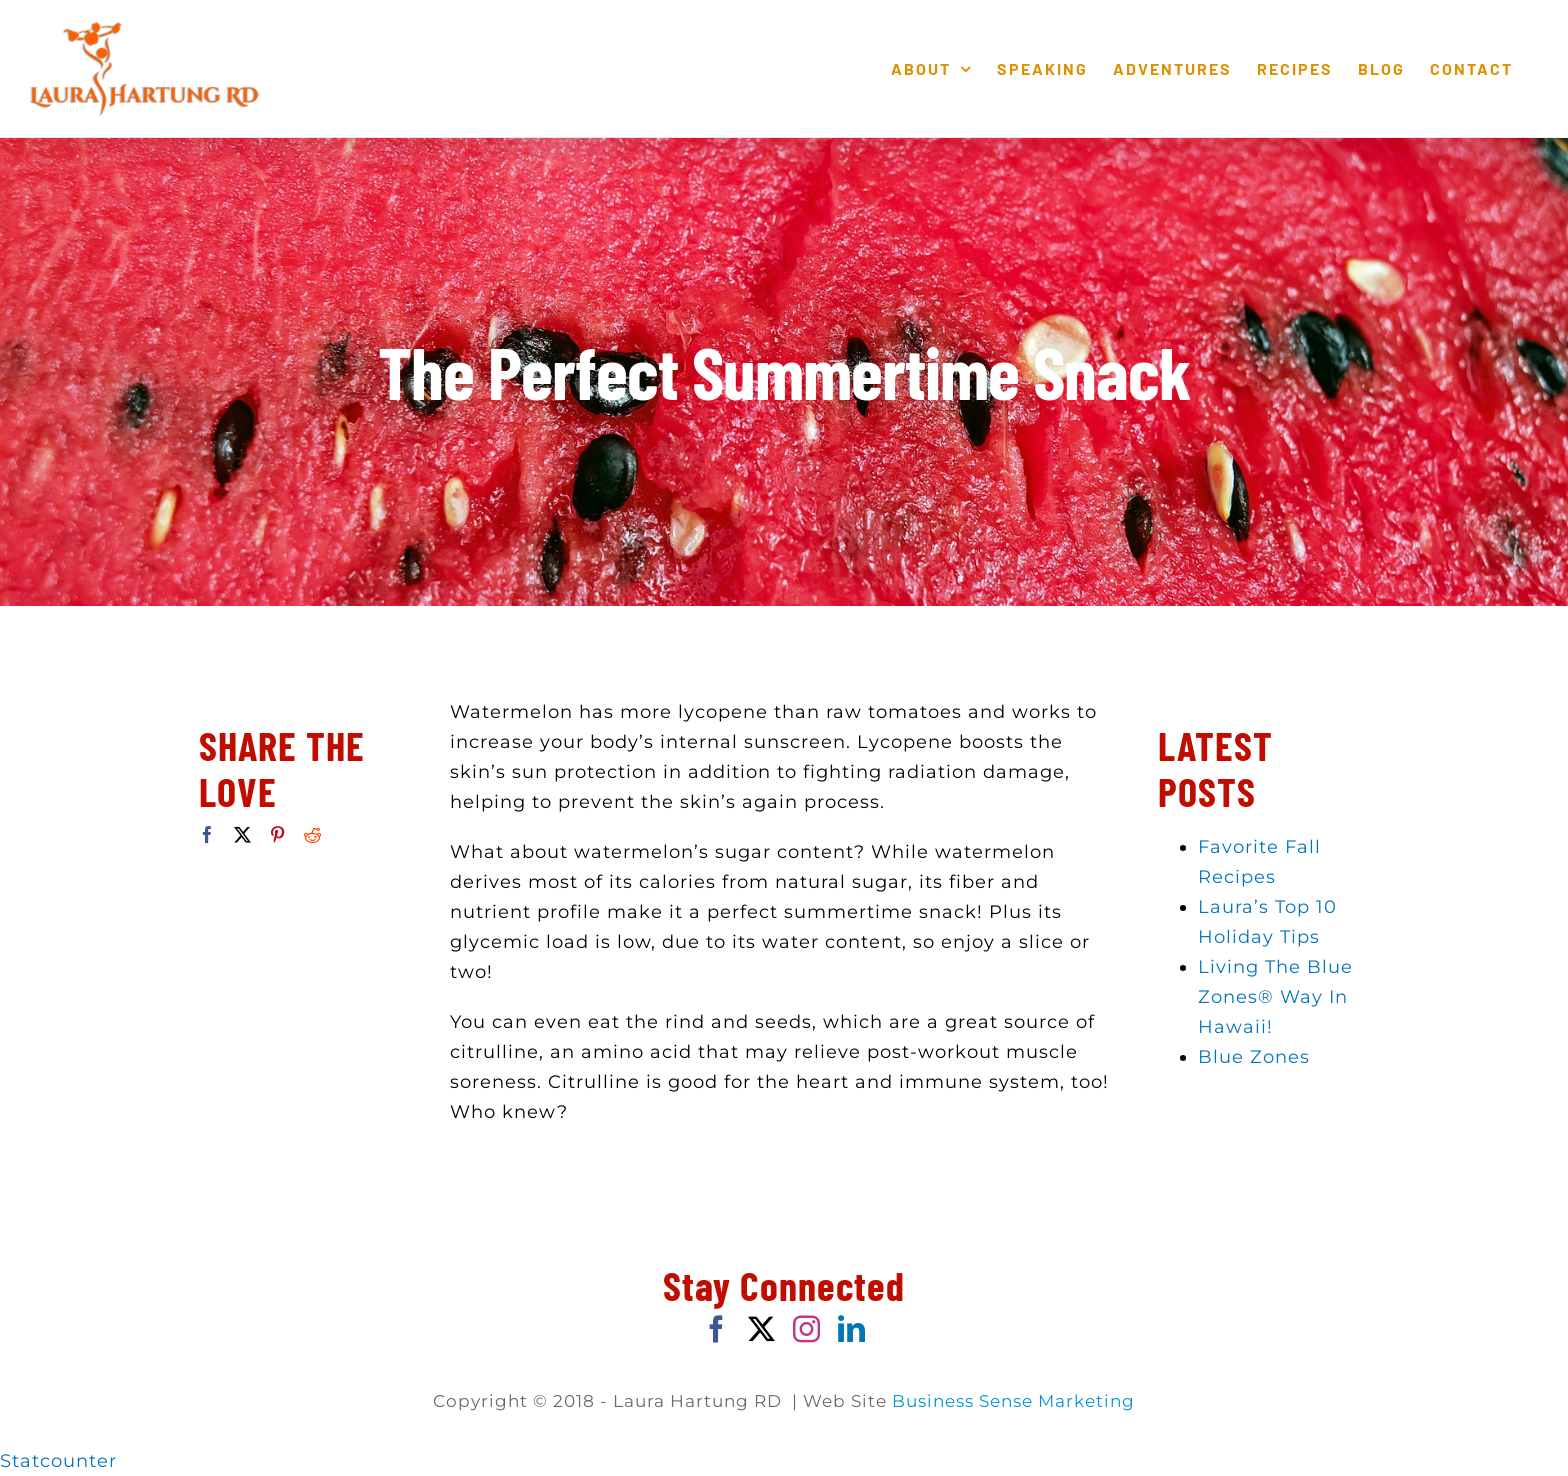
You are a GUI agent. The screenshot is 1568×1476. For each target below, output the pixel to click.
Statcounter (58, 1461)
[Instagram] (807, 1328)
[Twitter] (243, 834)
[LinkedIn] (852, 1328)
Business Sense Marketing (1013, 1401)
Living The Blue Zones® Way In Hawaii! (1275, 997)
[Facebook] (208, 834)
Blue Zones (1254, 1057)
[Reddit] (313, 834)
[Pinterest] (278, 834)
